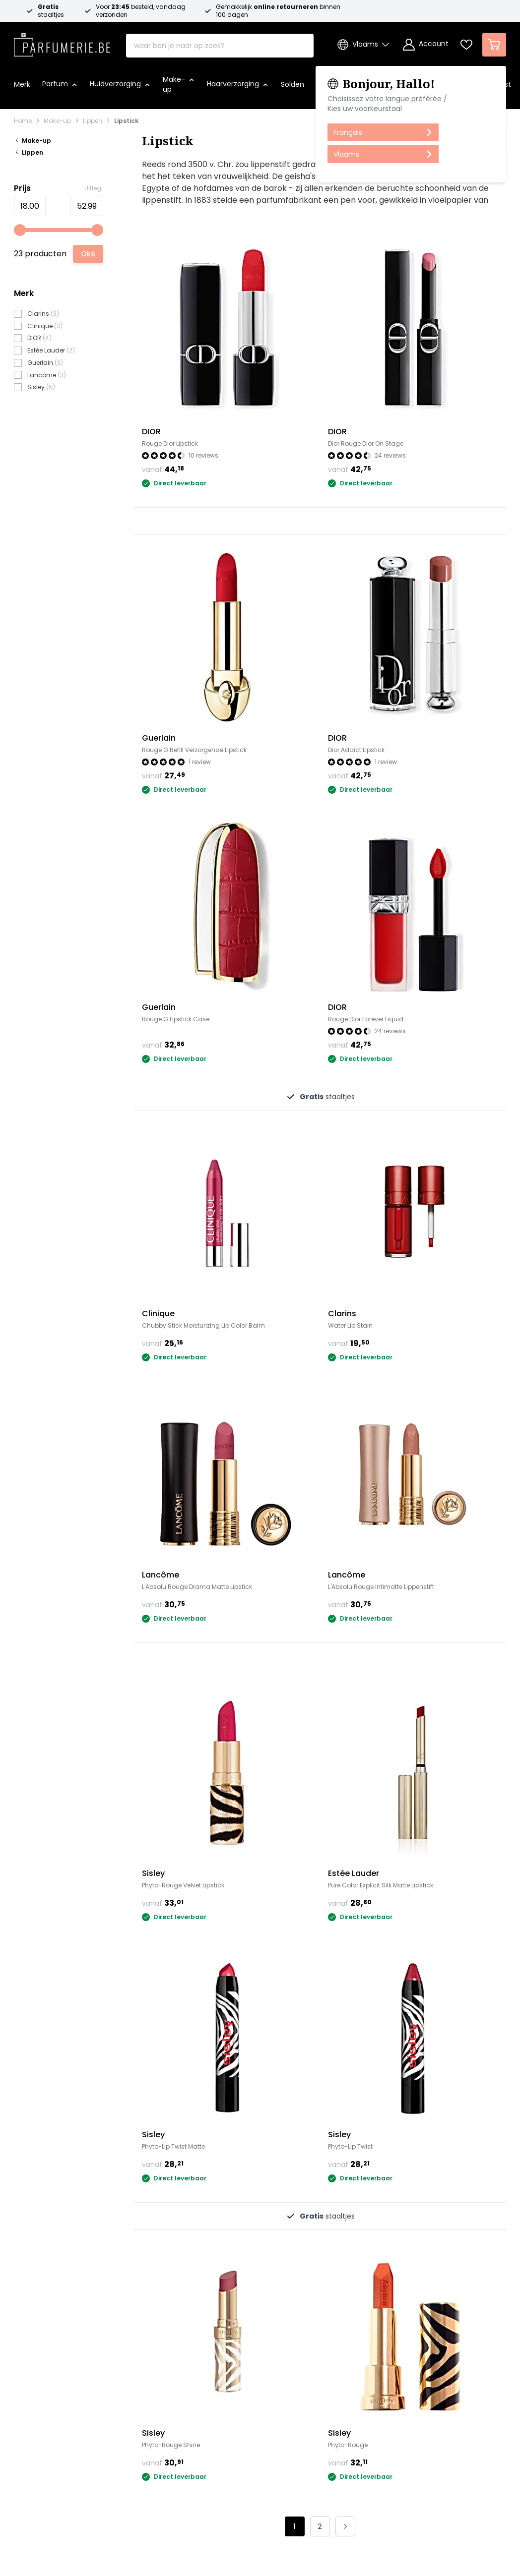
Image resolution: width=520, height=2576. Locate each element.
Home (23, 121)
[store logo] (62, 41)
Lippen (92, 121)
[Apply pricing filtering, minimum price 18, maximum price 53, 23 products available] (88, 254)
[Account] (426, 45)
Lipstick (126, 121)
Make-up (57, 121)
